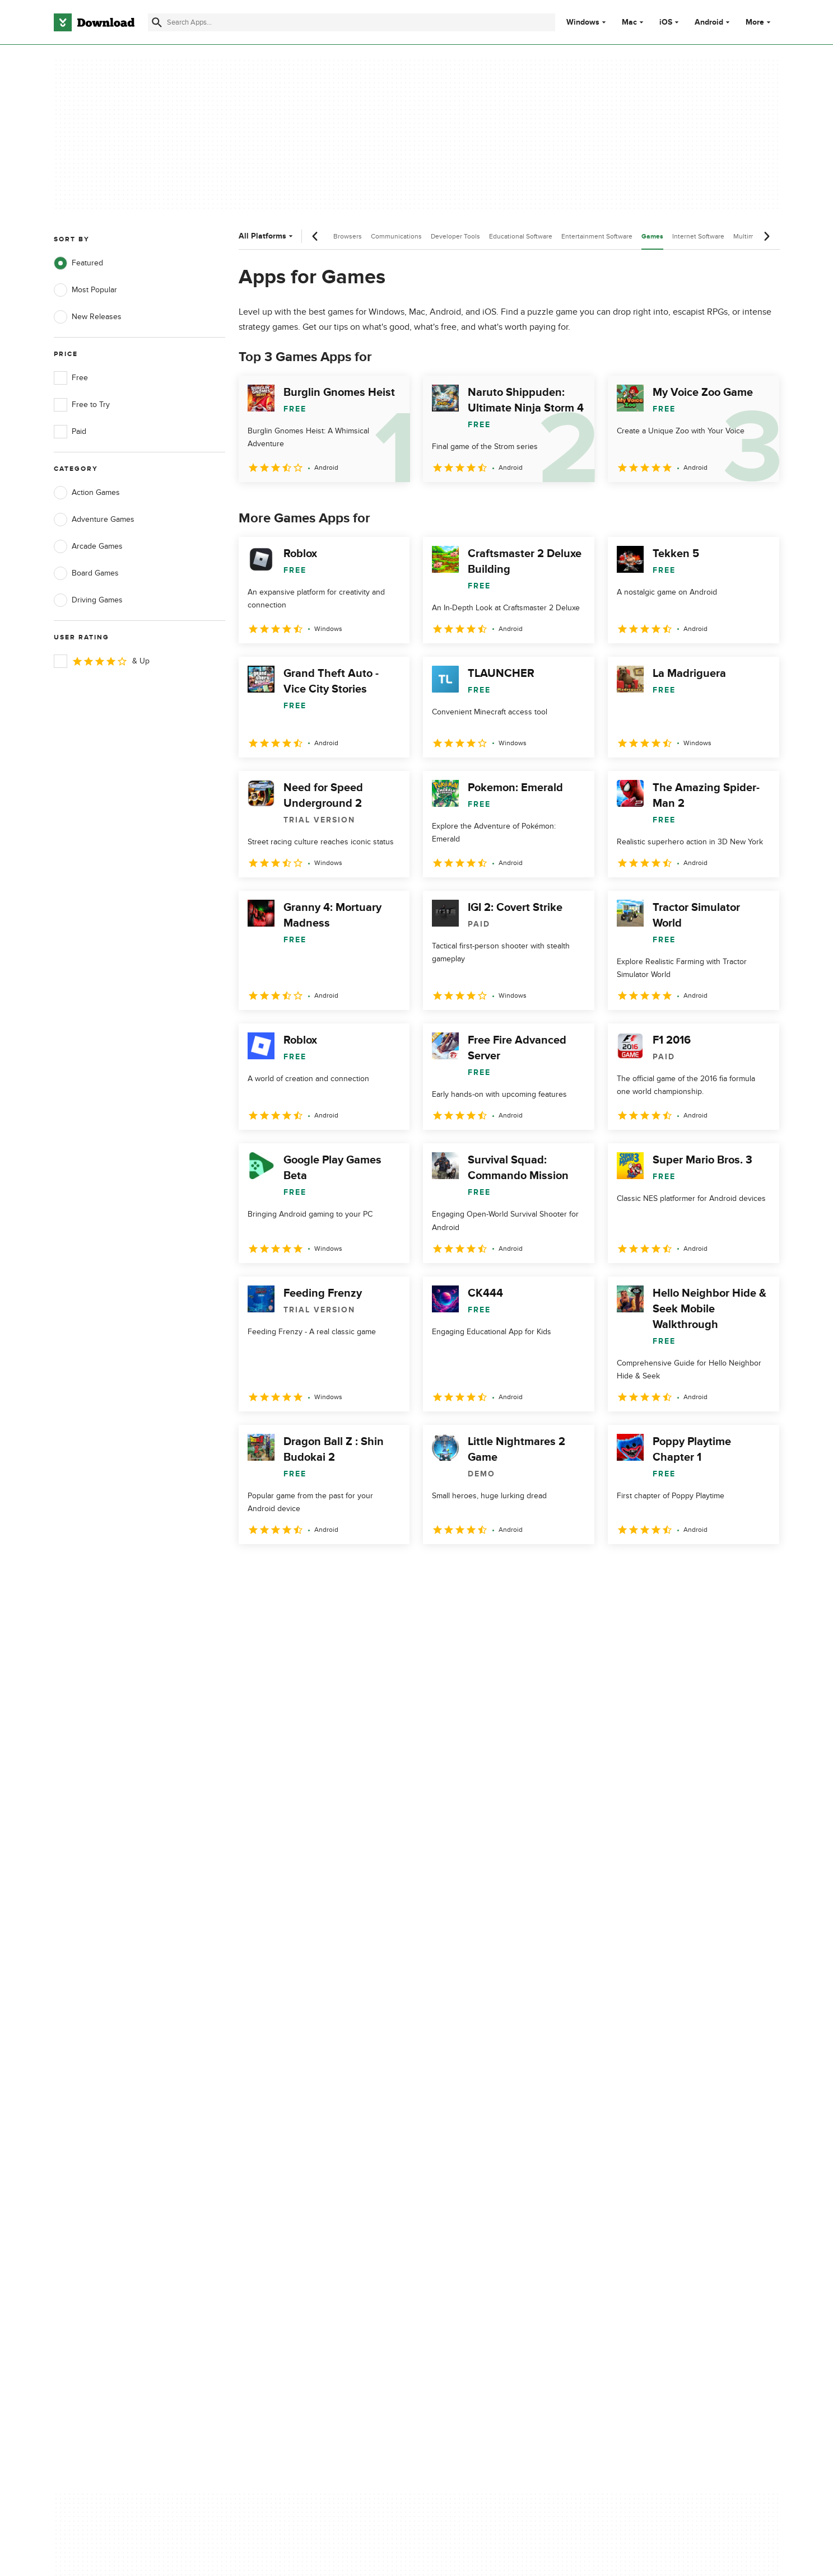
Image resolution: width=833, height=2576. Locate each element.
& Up (102, 661)
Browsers (347, 236)
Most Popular (85, 290)
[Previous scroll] (315, 236)
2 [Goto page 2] (279, 1568)
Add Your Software (289, 2112)
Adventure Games (94, 519)
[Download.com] (94, 22)
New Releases (88, 317)
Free (71, 378)
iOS (665, 22)
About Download (285, 2093)
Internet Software (698, 236)
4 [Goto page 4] (337, 1568)
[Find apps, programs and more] (351, 22)
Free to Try (82, 405)
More (759, 22)
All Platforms (267, 236)
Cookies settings (489, 2181)
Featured (78, 263)
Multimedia (750, 236)
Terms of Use (483, 2112)
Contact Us (276, 2131)
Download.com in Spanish (301, 2151)
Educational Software (520, 236)
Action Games (87, 492)
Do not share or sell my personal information (500, 2156)
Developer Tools (455, 236)
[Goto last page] (759, 1569)
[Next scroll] (766, 236)
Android (709, 22)
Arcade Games (88, 546)
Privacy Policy (483, 2093)
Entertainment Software (596, 236)
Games (652, 236)
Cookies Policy (485, 2131)
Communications (396, 236)
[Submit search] (157, 22)
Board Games (86, 573)
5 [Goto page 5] (366, 1568)
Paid (70, 431)
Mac (629, 22)
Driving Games (88, 600)
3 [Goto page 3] (308, 1568)
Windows (582, 22)
